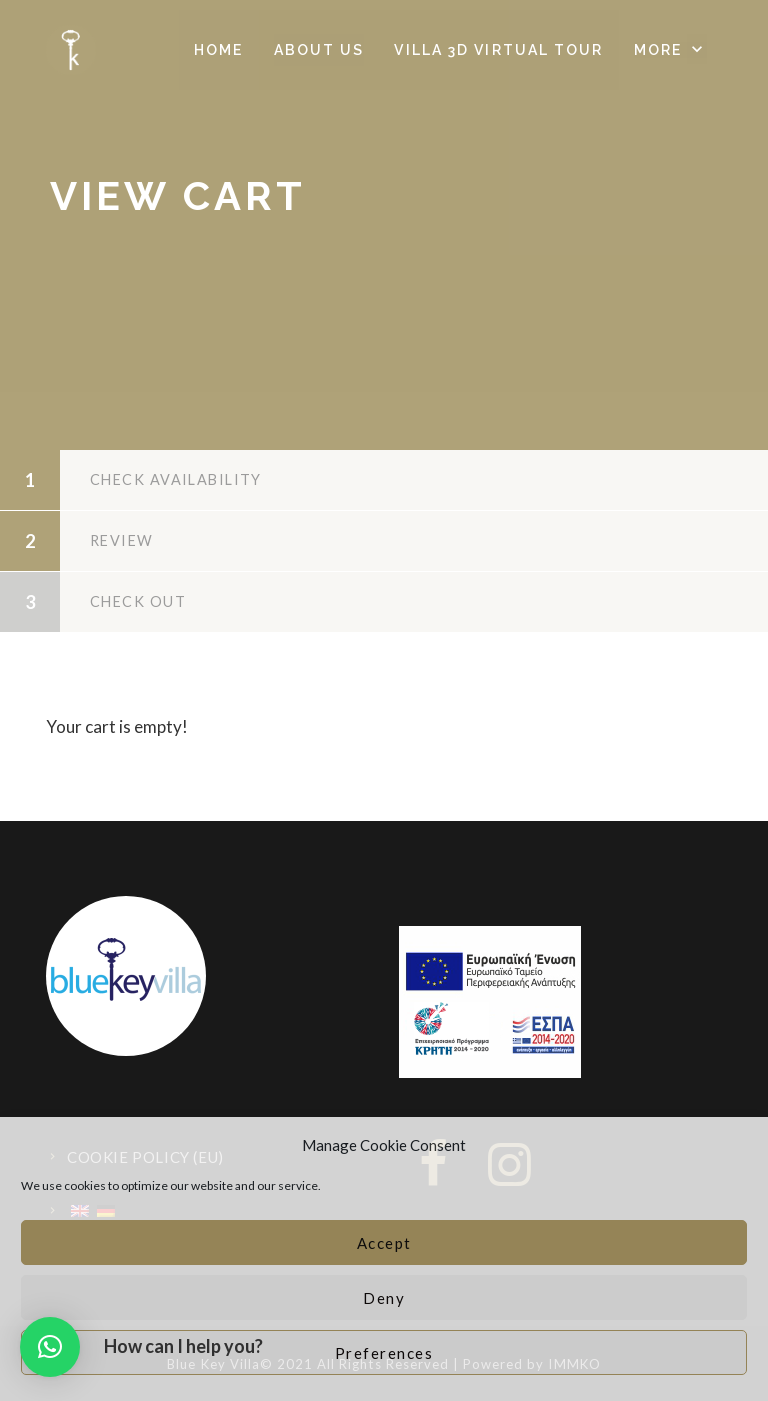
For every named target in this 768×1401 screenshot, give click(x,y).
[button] (670, 50)
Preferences (384, 1353)
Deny (384, 1298)
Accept (384, 1243)
